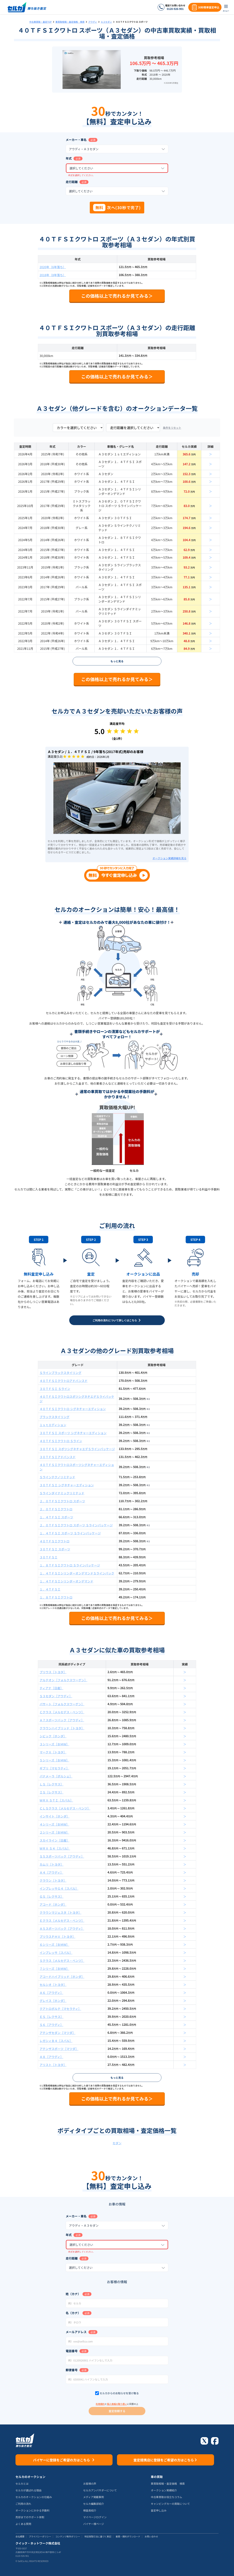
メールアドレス (76, 2332)
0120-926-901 (175, 9)
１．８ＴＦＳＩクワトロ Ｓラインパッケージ (70, 1565)
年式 (69, 158)
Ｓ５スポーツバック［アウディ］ (62, 1856)
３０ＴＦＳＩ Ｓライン (55, 1388)
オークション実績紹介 (164, 2490)
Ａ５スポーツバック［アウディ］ (62, 1928)
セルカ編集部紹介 (93, 2504)
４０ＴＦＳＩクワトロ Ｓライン (61, 1441)
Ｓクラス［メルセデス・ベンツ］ (62, 1960)
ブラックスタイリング (54, 1417)
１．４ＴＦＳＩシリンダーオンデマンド (66, 1581)
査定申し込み (158, 2510)
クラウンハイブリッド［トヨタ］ (62, 1728)
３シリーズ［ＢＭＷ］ (54, 1744)
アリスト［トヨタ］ (53, 2064)
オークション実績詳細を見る (169, 858)
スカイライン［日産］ (54, 1840)
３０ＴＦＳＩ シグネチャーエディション (67, 1485)
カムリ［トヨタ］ (51, 1864)
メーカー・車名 (76, 139)
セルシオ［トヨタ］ (53, 1984)
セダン (117, 2143)
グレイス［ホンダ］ (53, 2000)
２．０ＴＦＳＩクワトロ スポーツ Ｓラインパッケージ (76, 1525)
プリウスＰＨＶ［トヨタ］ (57, 1936)
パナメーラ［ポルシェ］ (56, 1776)
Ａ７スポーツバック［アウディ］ (62, 1720)
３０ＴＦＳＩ (48, 1557)
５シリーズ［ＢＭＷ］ (54, 1760)
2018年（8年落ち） (53, 275)
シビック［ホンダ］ (53, 1736)
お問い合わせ (151, 2536)
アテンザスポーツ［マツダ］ (59, 2048)
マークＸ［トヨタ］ (53, 1752)
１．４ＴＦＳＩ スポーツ (56, 1517)
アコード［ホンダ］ (53, 1904)
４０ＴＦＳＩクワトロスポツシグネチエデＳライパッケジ (77, 1398)
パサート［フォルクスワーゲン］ (62, 1704)
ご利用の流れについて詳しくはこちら (117, 1320)
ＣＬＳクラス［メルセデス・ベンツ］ (65, 1808)
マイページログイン (95, 2517)
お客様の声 (89, 2483)
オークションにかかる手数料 (32, 2510)
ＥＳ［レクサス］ (51, 2016)
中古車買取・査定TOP (40, 21)
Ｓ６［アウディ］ (51, 2024)
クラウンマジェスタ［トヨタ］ (60, 1912)
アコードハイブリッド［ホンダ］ (62, 1976)
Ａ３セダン (106, 21)
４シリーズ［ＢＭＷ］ (54, 1824)
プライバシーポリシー (40, 2536)
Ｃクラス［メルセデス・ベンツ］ (62, 1712)
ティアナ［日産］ (51, 1688)
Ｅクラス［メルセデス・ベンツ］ (62, 1920)
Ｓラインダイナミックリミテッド (62, 1493)
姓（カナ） (73, 2294)
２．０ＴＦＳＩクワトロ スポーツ (62, 1501)
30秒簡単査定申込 (205, 7)
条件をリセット (172, 427)
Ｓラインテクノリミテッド (57, 1477)
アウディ (92, 21)
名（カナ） (73, 2313)
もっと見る (117, 661)
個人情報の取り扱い (117, 2403)
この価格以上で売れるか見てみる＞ (117, 295)
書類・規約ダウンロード (128, 2536)
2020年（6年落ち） (53, 267)
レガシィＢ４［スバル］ (56, 2040)
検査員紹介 (89, 2510)
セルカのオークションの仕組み (33, 2497)
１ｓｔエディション (53, 1425)
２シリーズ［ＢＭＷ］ (54, 1832)
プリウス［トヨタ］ (53, 1672)
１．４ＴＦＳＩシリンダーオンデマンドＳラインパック (77, 1573)
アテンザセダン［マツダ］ (57, 2032)
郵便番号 (72, 2370)
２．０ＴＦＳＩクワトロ (56, 1509)
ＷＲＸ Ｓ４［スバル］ (55, 1848)
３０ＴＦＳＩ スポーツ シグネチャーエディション (73, 1433)
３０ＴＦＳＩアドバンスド (58, 1457)
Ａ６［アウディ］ (51, 1992)
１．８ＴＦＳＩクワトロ (56, 1597)
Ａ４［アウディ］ (51, 1872)
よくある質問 (23, 2524)
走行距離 (72, 181)
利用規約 (100, 2403)
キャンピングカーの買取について (170, 2504)
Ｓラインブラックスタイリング (60, 1372)
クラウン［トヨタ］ (53, 1880)
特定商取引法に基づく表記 (98, 2536)
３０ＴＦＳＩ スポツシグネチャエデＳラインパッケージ (77, 1449)
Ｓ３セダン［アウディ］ (56, 1696)
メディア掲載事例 (93, 2497)
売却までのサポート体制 (29, 2517)
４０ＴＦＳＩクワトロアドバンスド (64, 1380)
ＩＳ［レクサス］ (51, 1792)
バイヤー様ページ (93, 2524)
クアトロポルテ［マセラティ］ (60, 2008)
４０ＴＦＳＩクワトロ (54, 1541)
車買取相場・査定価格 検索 (70, 21)
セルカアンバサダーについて (100, 2490)
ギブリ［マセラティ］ (54, 1768)
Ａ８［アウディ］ (51, 2056)
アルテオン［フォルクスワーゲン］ (63, 1680)
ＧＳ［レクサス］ (51, 1896)
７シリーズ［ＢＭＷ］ (54, 1968)
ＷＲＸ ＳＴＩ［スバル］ (56, 1800)
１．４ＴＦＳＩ (50, 1589)
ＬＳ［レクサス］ (51, 1784)
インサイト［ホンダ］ (54, 1816)
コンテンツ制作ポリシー (67, 2536)
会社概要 (19, 2536)
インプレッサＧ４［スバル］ (59, 1888)
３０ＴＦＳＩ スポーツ (55, 1549)
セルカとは (22, 2483)
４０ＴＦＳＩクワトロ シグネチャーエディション (73, 1409)
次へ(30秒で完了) (117, 207)
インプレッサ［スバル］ (56, 1952)
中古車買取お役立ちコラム (166, 2497)
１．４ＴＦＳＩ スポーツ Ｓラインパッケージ (70, 1533)
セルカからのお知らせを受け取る (119, 2393)
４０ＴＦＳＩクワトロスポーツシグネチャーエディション (77, 1466)
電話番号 (72, 2351)
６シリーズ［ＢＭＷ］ (54, 1944)
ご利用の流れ (23, 2504)
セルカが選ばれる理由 (28, 2490)
